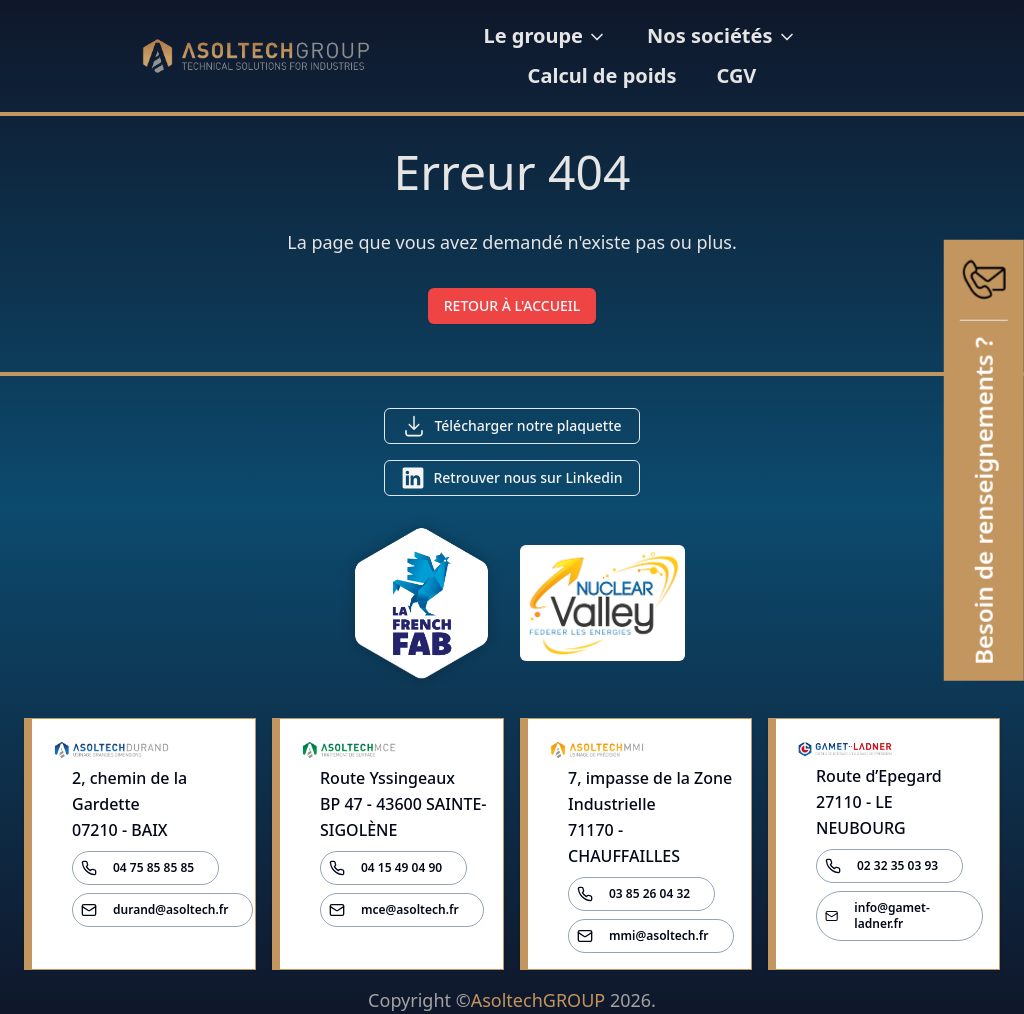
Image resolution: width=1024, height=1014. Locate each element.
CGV (736, 75)
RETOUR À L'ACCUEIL (512, 305)
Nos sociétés (721, 35)
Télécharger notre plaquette (527, 425)
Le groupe (545, 35)
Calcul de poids (602, 75)
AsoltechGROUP (538, 1000)
